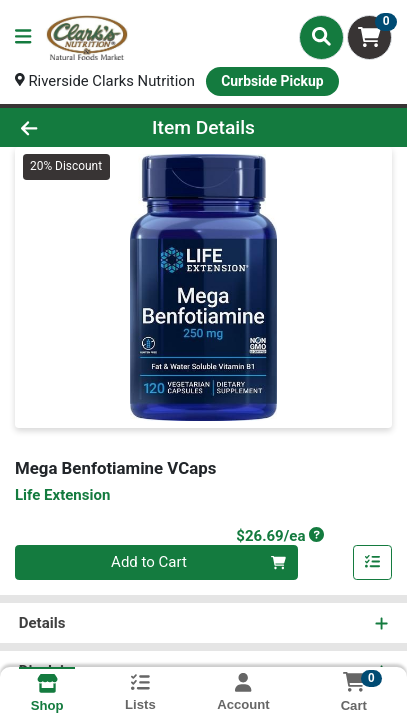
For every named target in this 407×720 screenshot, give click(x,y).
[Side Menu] (23, 37)
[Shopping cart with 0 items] (369, 37)
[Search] (321, 37)
